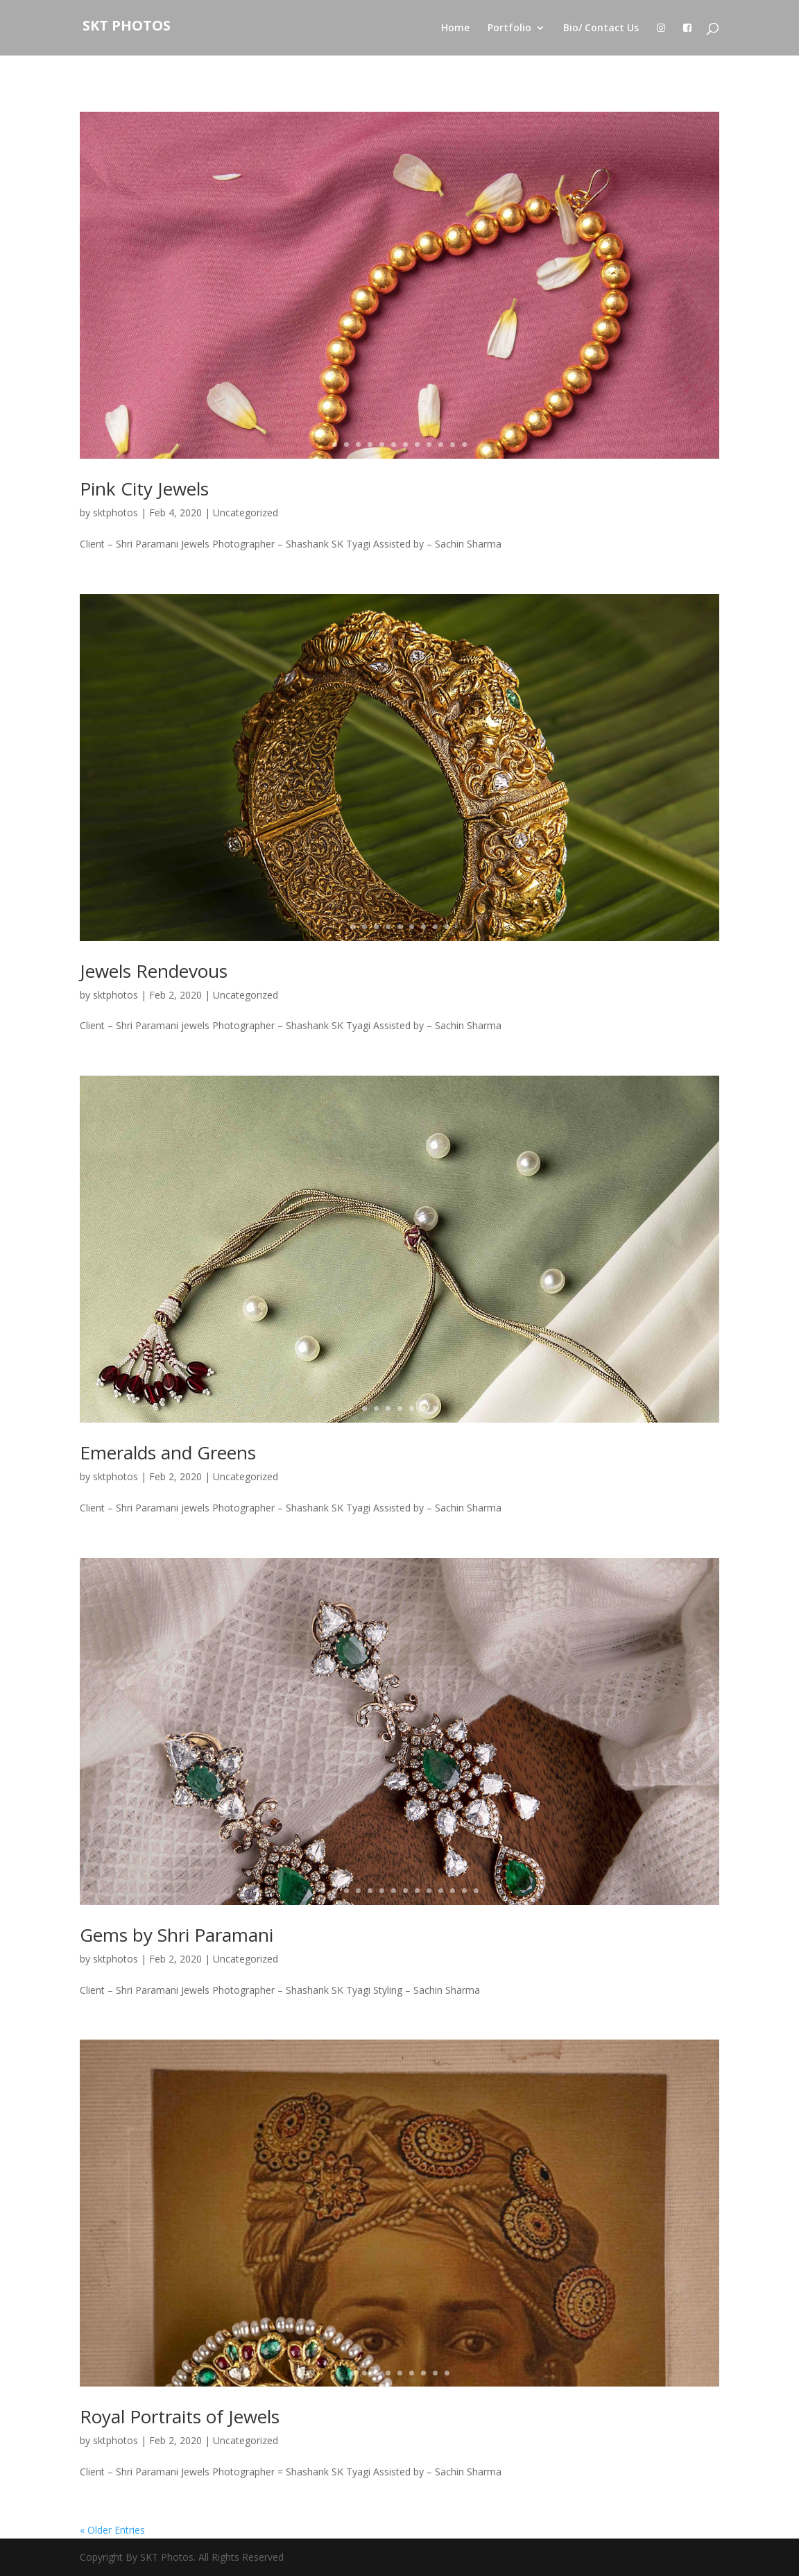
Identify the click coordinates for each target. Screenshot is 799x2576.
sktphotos (115, 512)
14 (476, 1890)
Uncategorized (245, 512)
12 (464, 444)
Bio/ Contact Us (601, 28)
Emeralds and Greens (168, 1452)
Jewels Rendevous (153, 970)
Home (455, 28)
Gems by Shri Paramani (176, 1934)
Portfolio (509, 28)
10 (440, 444)
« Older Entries (112, 2529)
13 (464, 1890)
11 (452, 444)
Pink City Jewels (144, 488)
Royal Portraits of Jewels (180, 2416)
